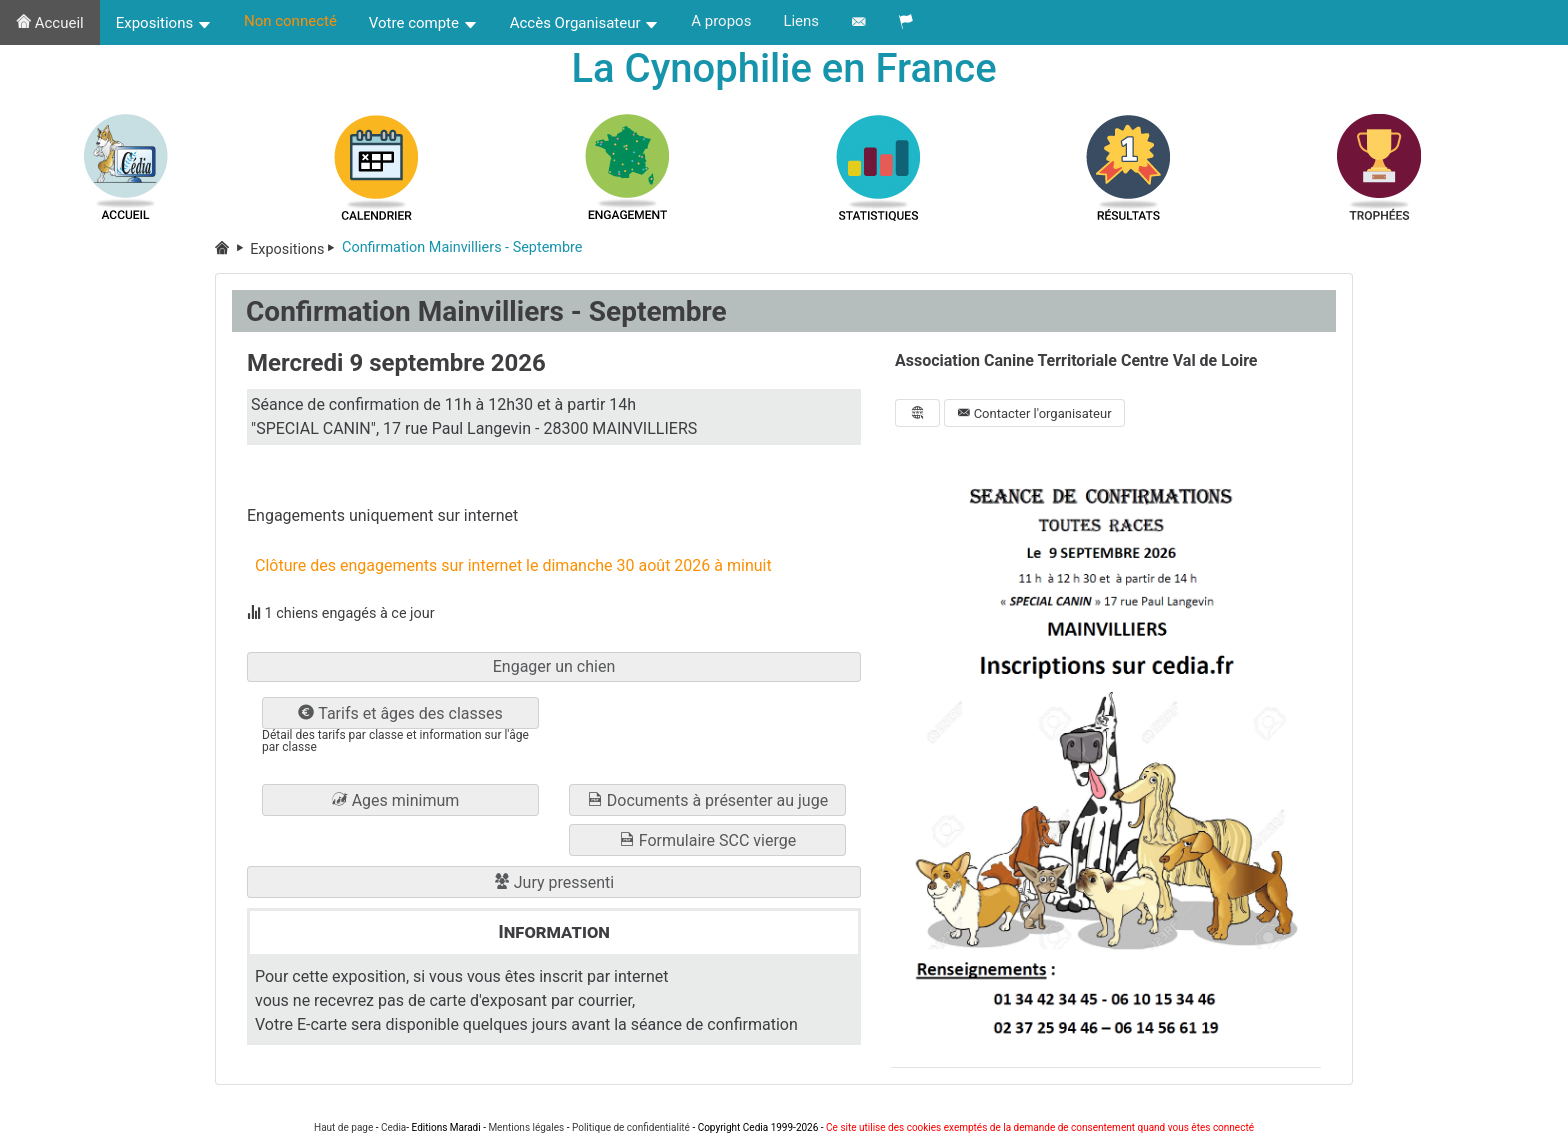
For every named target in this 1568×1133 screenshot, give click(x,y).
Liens (801, 21)
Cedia (393, 1127)
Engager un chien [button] (554, 666)
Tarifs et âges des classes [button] (400, 713)
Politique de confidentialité (631, 1127)
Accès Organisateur (585, 23)
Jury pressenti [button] (554, 882)
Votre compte (423, 23)
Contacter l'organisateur (1034, 413)
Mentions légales (526, 1127)
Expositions (164, 23)
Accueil (50, 23)
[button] (400, 800)
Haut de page (343, 1127)
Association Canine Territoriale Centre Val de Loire (1076, 360)
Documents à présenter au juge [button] (707, 800)
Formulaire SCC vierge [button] (707, 840)
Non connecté (290, 21)
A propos (721, 21)
